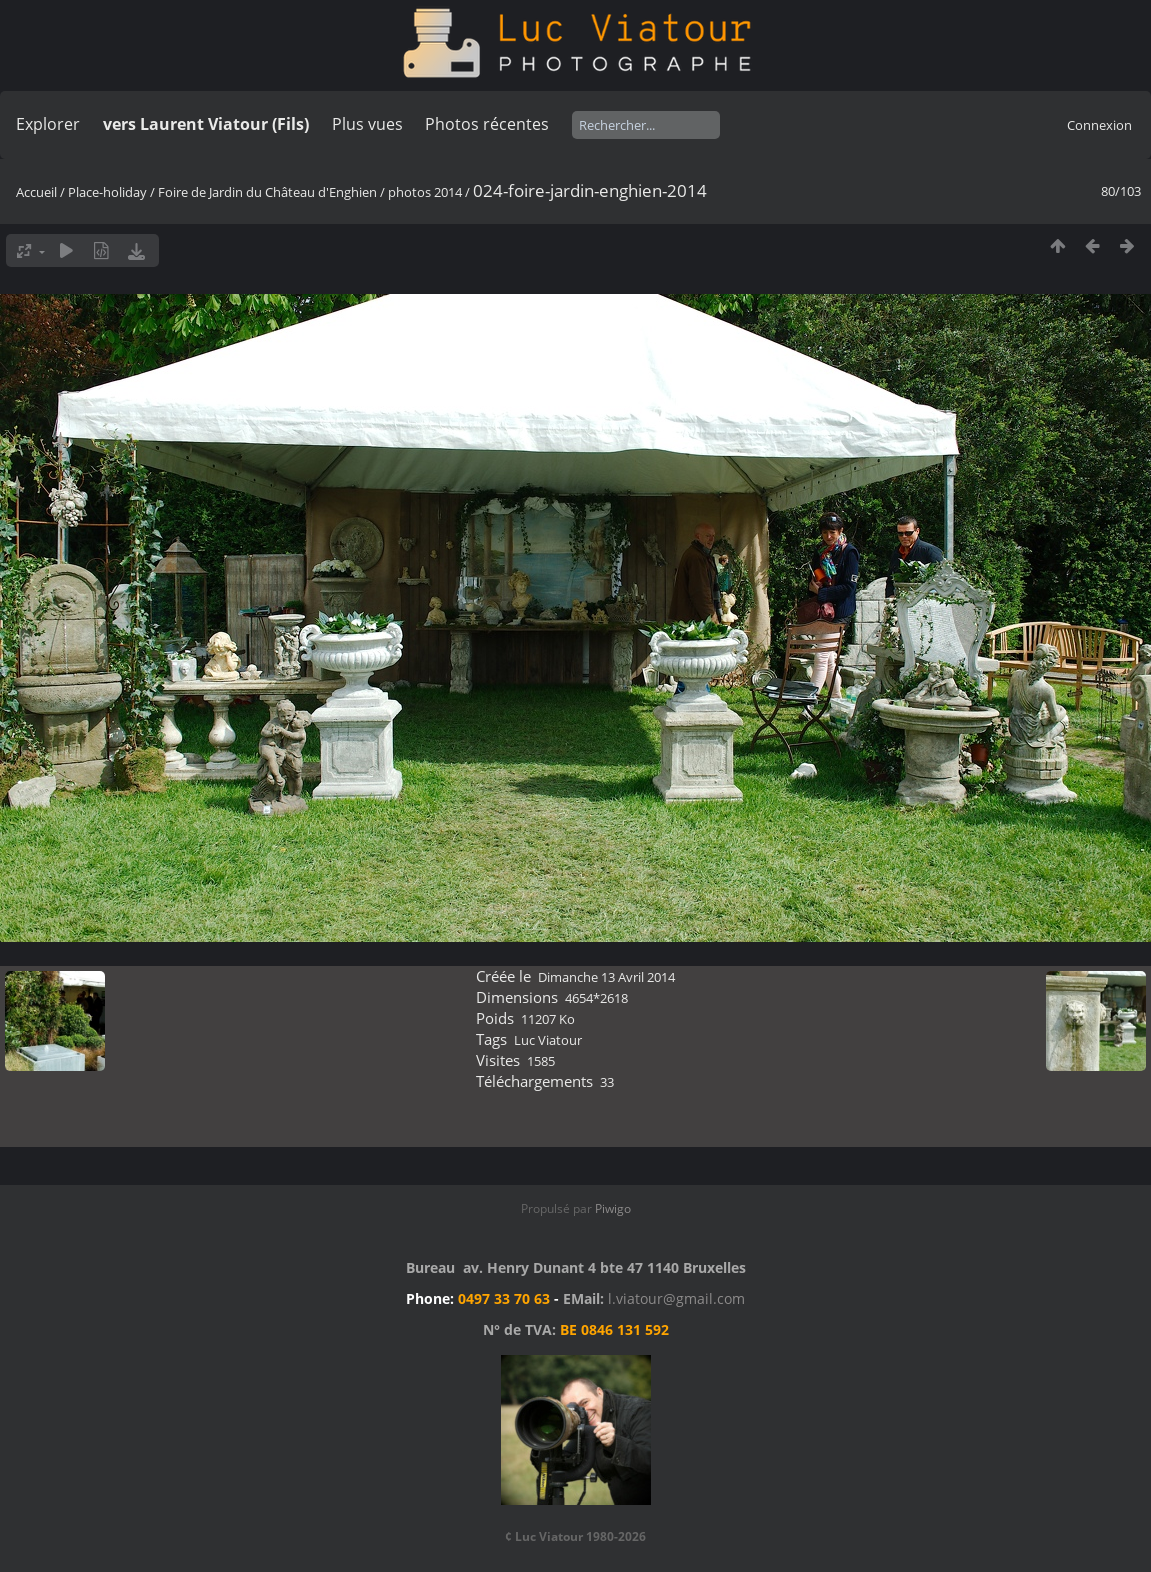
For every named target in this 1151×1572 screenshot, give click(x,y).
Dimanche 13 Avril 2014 (606, 977)
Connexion (1099, 125)
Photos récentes (487, 124)
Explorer (48, 124)
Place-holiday (107, 192)
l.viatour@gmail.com (676, 1298)
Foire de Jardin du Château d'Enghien (267, 192)
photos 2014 (425, 192)
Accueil (36, 192)
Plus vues (367, 124)
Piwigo (613, 1208)
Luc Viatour (548, 1040)
